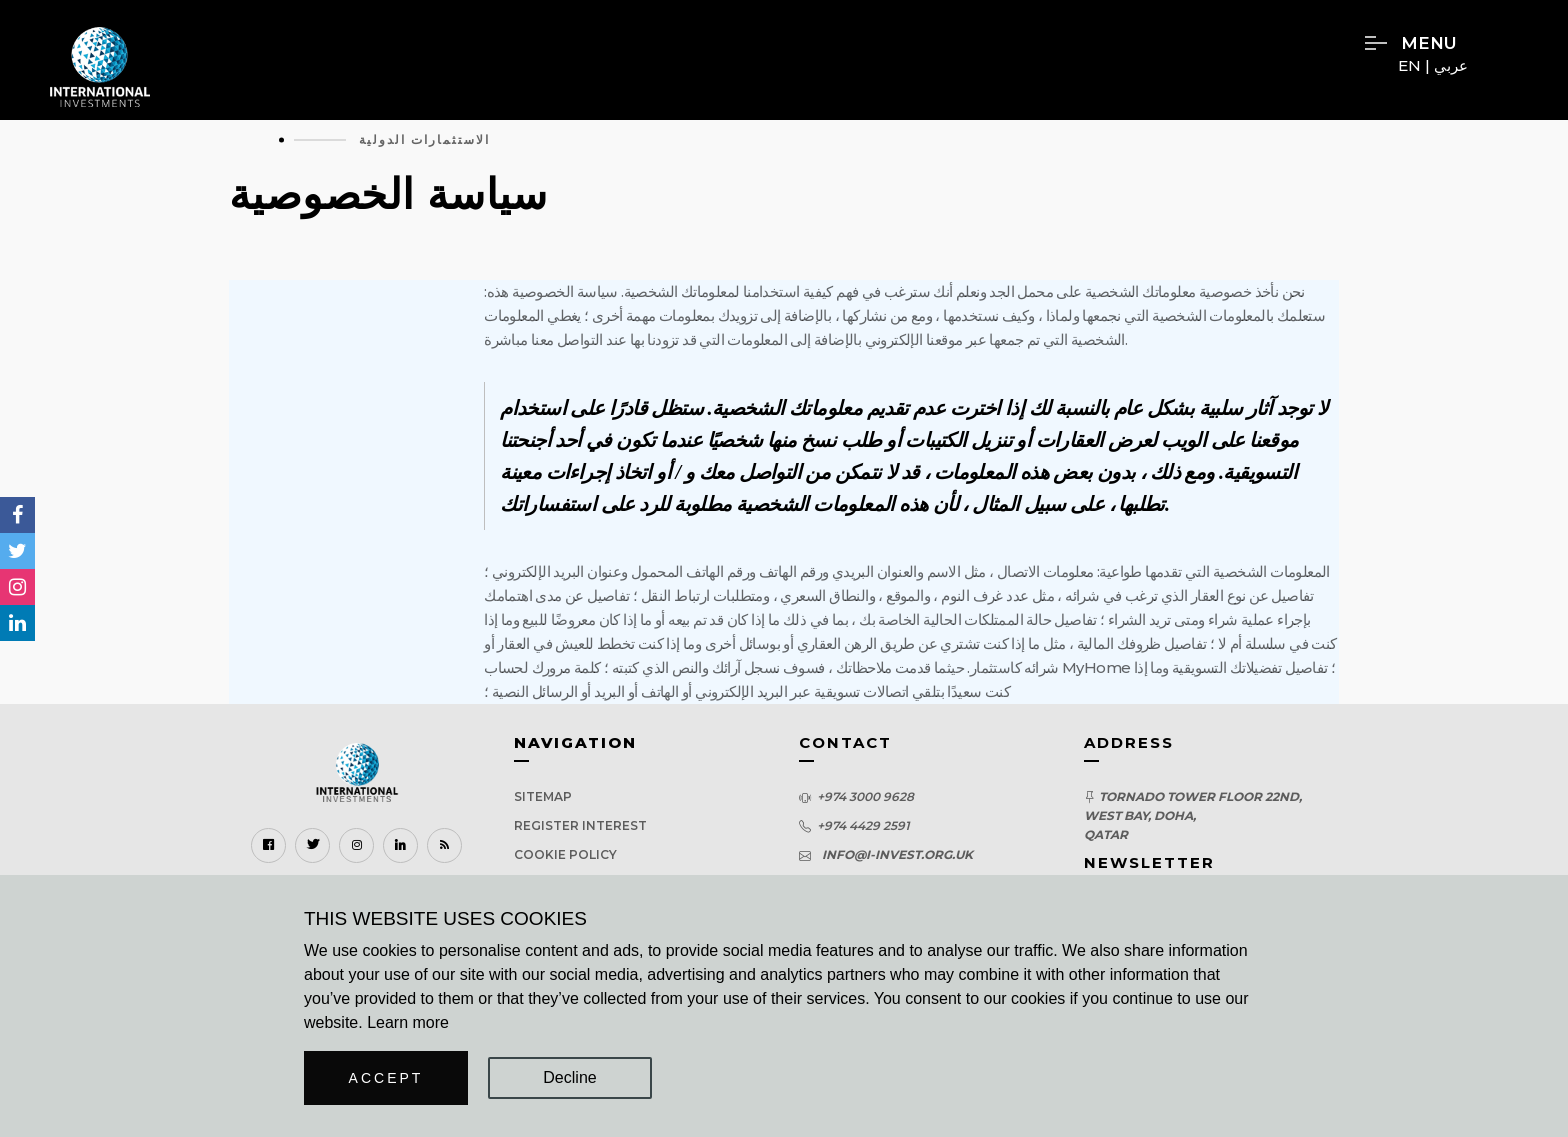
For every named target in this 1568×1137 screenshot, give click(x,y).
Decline (569, 1077)
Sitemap (543, 796)
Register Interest (580, 825)
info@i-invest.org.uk (894, 854)
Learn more (408, 1022)
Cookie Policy (565, 854)
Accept (386, 1078)
